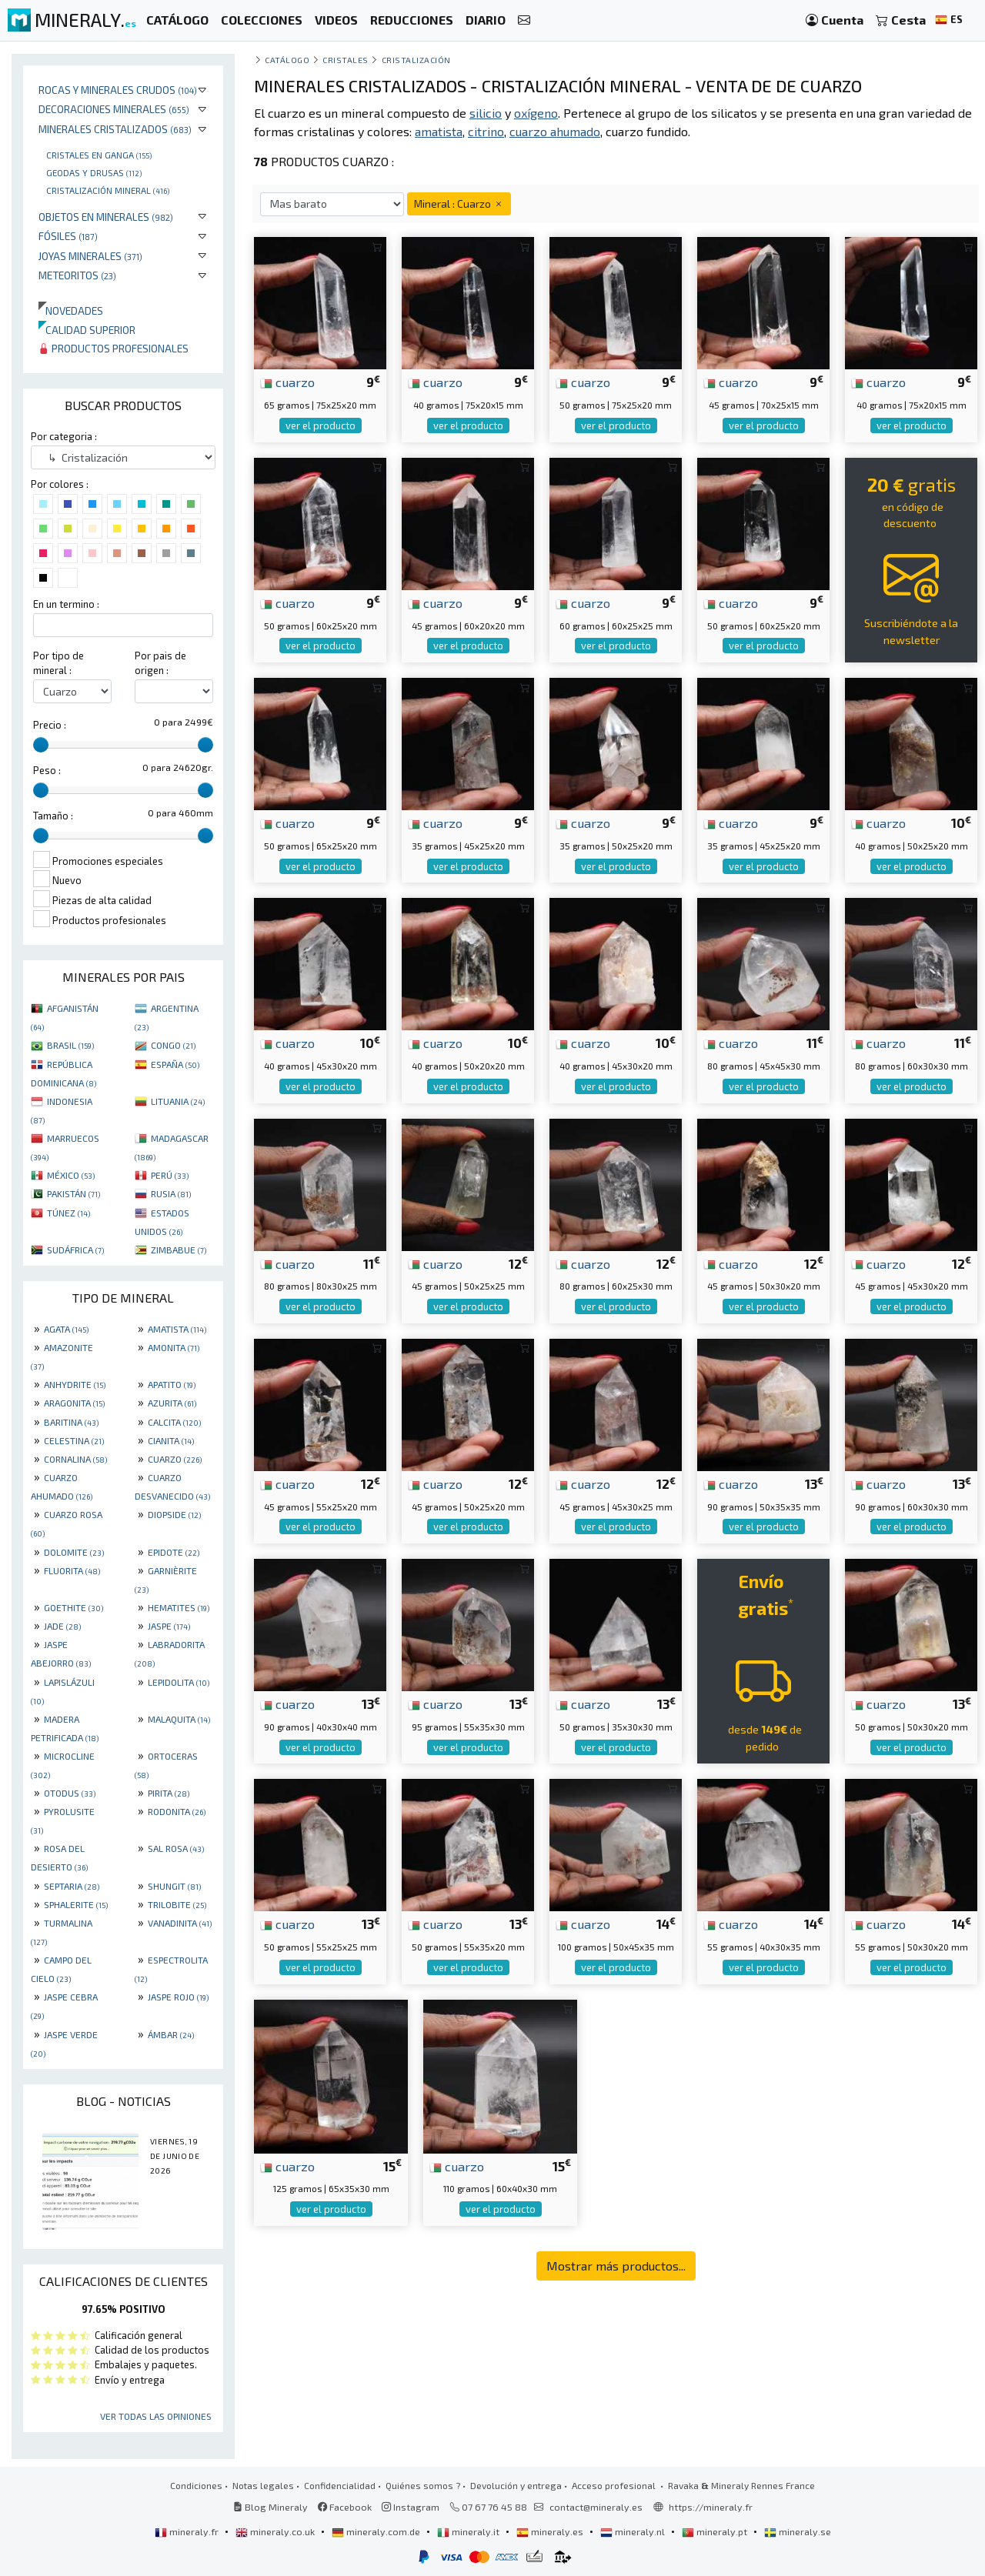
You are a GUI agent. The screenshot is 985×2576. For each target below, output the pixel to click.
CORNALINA (75, 1458)
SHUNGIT (174, 1885)
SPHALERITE (76, 1904)
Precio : (49, 725)
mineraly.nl (633, 2531)
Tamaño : (53, 815)
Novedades (70, 310)
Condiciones (196, 2485)
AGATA (66, 1328)
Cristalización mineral (107, 190)
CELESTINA (74, 1440)
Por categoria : (64, 436)
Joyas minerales (90, 255)
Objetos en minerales (105, 216)
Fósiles (68, 235)
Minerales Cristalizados (115, 128)
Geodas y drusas (94, 172)
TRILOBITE (177, 1904)
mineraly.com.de (377, 2531)
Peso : (47, 770)
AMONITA (173, 1347)
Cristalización (417, 60)
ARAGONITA (74, 1402)
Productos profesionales (113, 348)
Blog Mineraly (270, 2506)
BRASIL (70, 1044)
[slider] (40, 744)
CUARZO (175, 1458)
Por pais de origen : (160, 662)
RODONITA (176, 1811)
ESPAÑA (175, 1064)
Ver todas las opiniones (156, 2416)
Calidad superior (86, 329)
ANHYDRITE (74, 1384)
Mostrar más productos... (616, 2265)
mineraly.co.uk (276, 2531)
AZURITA (172, 1402)
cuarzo (287, 381)
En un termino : (66, 604)
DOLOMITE (74, 1552)
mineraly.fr (188, 2531)
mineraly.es (551, 2531)
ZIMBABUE (178, 1249)
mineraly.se (797, 2531)
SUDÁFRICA (75, 1249)
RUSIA (171, 1193)
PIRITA (168, 1792)
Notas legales (263, 2485)
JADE (62, 1625)
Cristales (345, 60)
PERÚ (170, 1175)
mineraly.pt (716, 2531)
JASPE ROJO (178, 1996)
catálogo (287, 60)
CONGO (173, 1044)
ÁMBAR (171, 2034)
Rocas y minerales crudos (117, 89)
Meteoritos (77, 275)
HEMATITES (178, 1607)
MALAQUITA (179, 1718)
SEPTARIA (71, 1885)
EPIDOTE (173, 1552)
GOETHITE (73, 1607)
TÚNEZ (68, 1212)
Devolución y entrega (516, 2485)
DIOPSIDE (174, 1514)
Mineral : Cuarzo (459, 203)
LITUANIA (178, 1101)
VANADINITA (180, 1922)
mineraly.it (469, 2531)
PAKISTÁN (73, 1193)
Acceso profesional (615, 2485)
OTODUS (69, 1792)
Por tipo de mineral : (58, 662)
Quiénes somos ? (423, 2485)
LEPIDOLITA (178, 1682)
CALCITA (174, 1421)
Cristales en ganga (99, 154)
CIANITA (171, 1440)
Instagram (410, 2506)
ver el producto (320, 425)
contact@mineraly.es (596, 2506)
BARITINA (71, 1421)
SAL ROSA (176, 1848)
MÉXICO (71, 1175)
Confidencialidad (340, 2485)
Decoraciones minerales (113, 108)
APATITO (171, 1384)
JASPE (169, 1625)
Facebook (345, 2506)
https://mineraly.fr (711, 2506)
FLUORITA (72, 1570)
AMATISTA (177, 1328)
